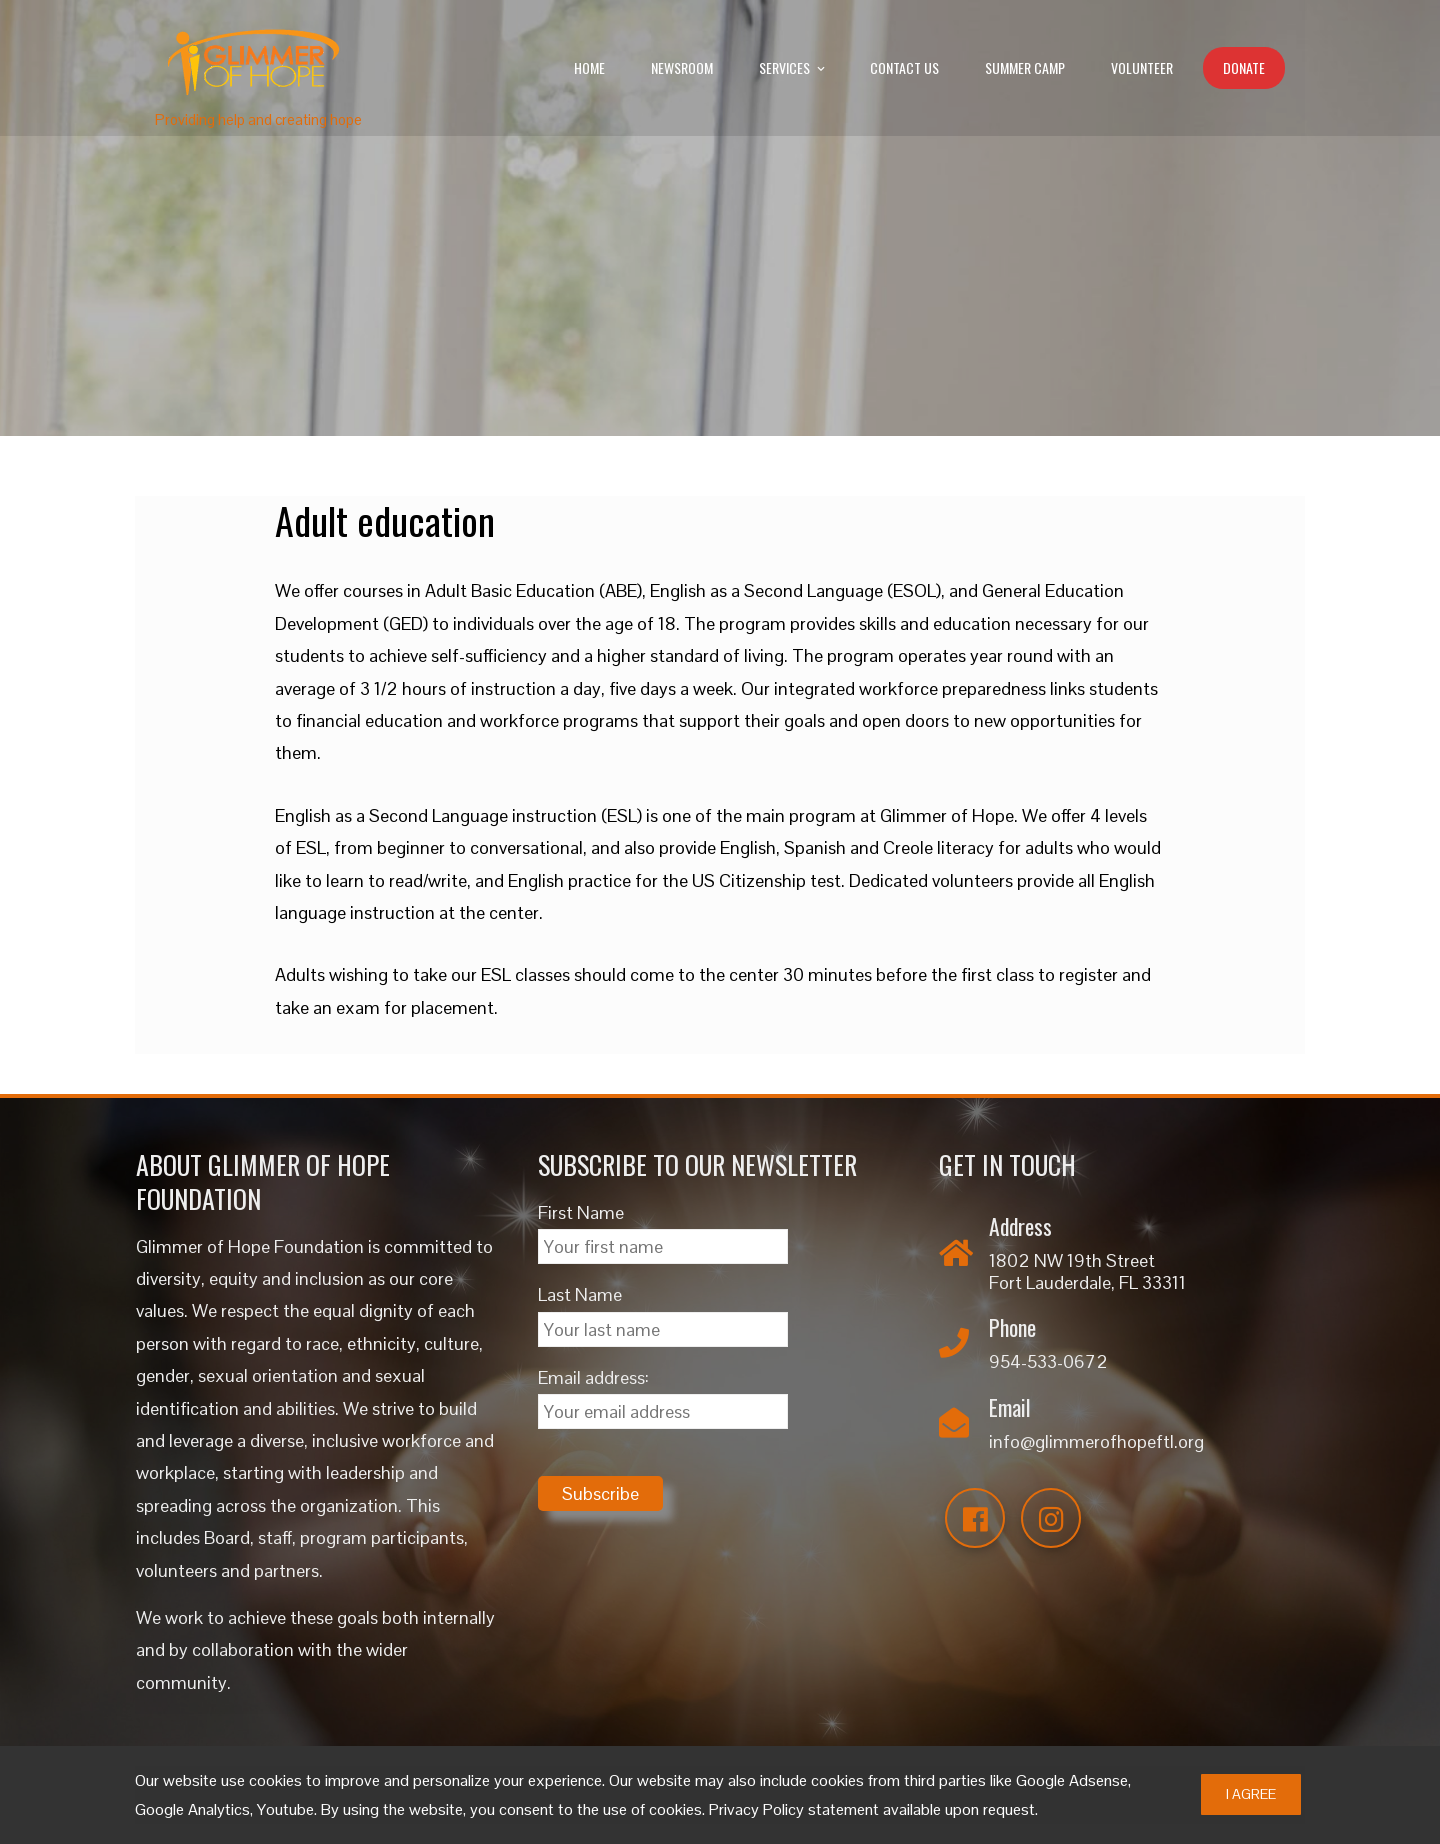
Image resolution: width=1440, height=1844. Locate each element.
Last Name (580, 1294)
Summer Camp (1025, 67)
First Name (581, 1212)
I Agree (1251, 1794)
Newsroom (682, 67)
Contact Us (904, 67)
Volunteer (1142, 67)
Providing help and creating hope (258, 119)
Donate (1244, 67)
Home (589, 67)
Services (793, 69)
